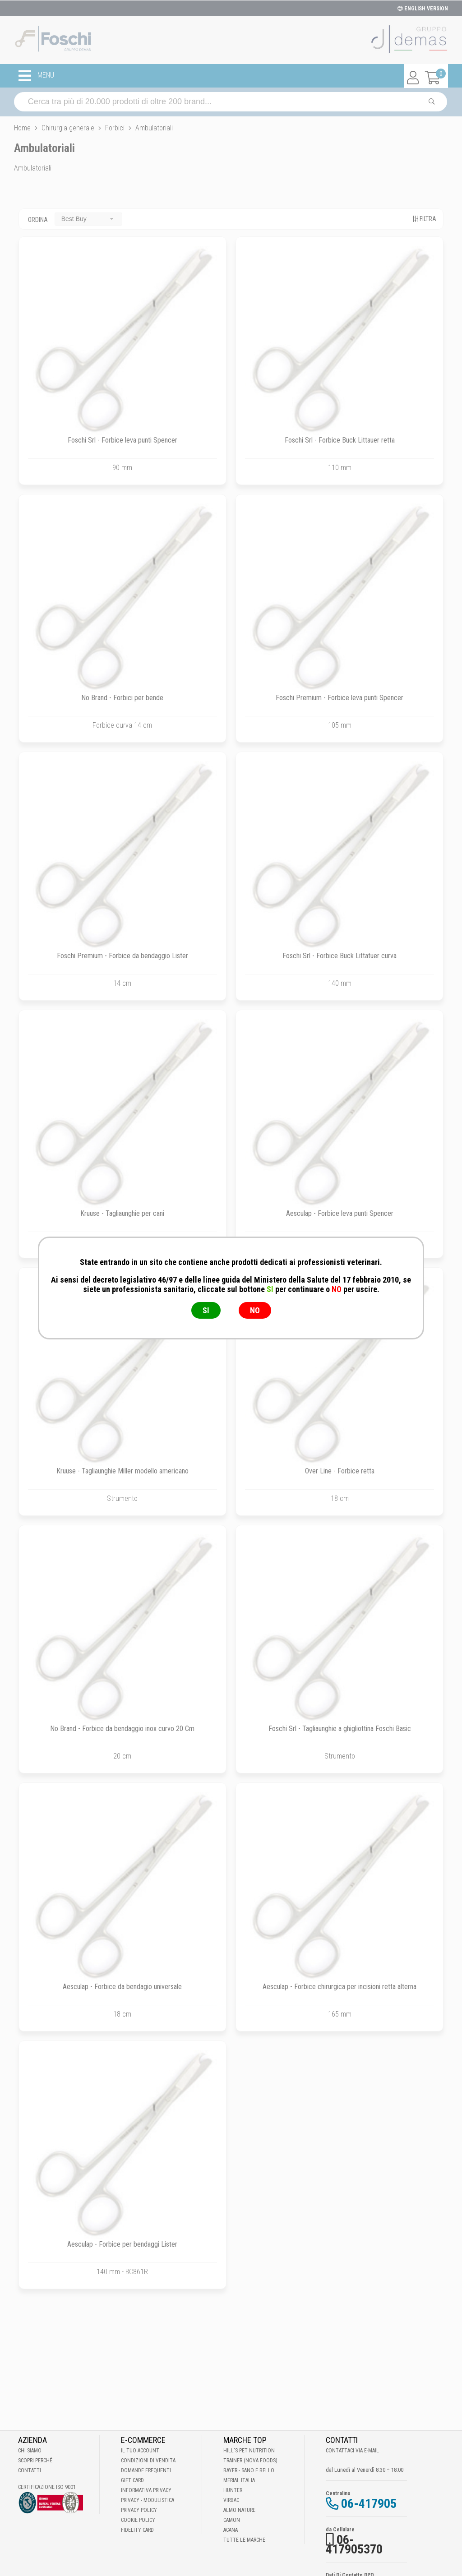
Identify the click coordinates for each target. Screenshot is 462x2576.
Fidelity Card (137, 2530)
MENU (36, 76)
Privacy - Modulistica (147, 2500)
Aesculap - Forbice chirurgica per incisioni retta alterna (339, 1986)
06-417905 (369, 2503)
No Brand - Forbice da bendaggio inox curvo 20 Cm (122, 1728)
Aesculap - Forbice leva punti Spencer (339, 1213)
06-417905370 (354, 2544)
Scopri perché (35, 2460)
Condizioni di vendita (148, 2460)
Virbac (231, 2500)
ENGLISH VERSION (422, 8)
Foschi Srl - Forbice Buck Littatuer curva (339, 955)
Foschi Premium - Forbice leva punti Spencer (339, 697)
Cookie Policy (138, 2520)
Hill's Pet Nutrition (249, 2450)
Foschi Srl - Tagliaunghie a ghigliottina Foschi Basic (339, 1728)
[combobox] (88, 219)
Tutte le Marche (244, 2540)
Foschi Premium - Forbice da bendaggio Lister (122, 955)
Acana (230, 2530)
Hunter (232, 2490)
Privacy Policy (139, 2510)
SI (206, 1310)
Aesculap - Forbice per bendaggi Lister (122, 2244)
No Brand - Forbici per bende (122, 697)
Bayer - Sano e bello (248, 2470)
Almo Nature (239, 2510)
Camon (231, 2520)
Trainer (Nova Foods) (250, 2460)
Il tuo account (140, 2450)
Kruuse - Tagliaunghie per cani (122, 1213)
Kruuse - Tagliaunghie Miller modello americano (122, 1471)
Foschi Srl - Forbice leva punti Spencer (122, 440)
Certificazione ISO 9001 (47, 2487)
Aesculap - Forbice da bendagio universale (122, 1986)
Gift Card (132, 2480)
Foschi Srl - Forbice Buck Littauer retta (340, 440)
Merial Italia (239, 2480)
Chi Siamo (30, 2450)
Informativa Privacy (146, 2490)
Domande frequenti (146, 2470)
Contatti (29, 2470)
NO (255, 1310)
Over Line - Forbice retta (339, 1471)
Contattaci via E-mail (352, 2450)
